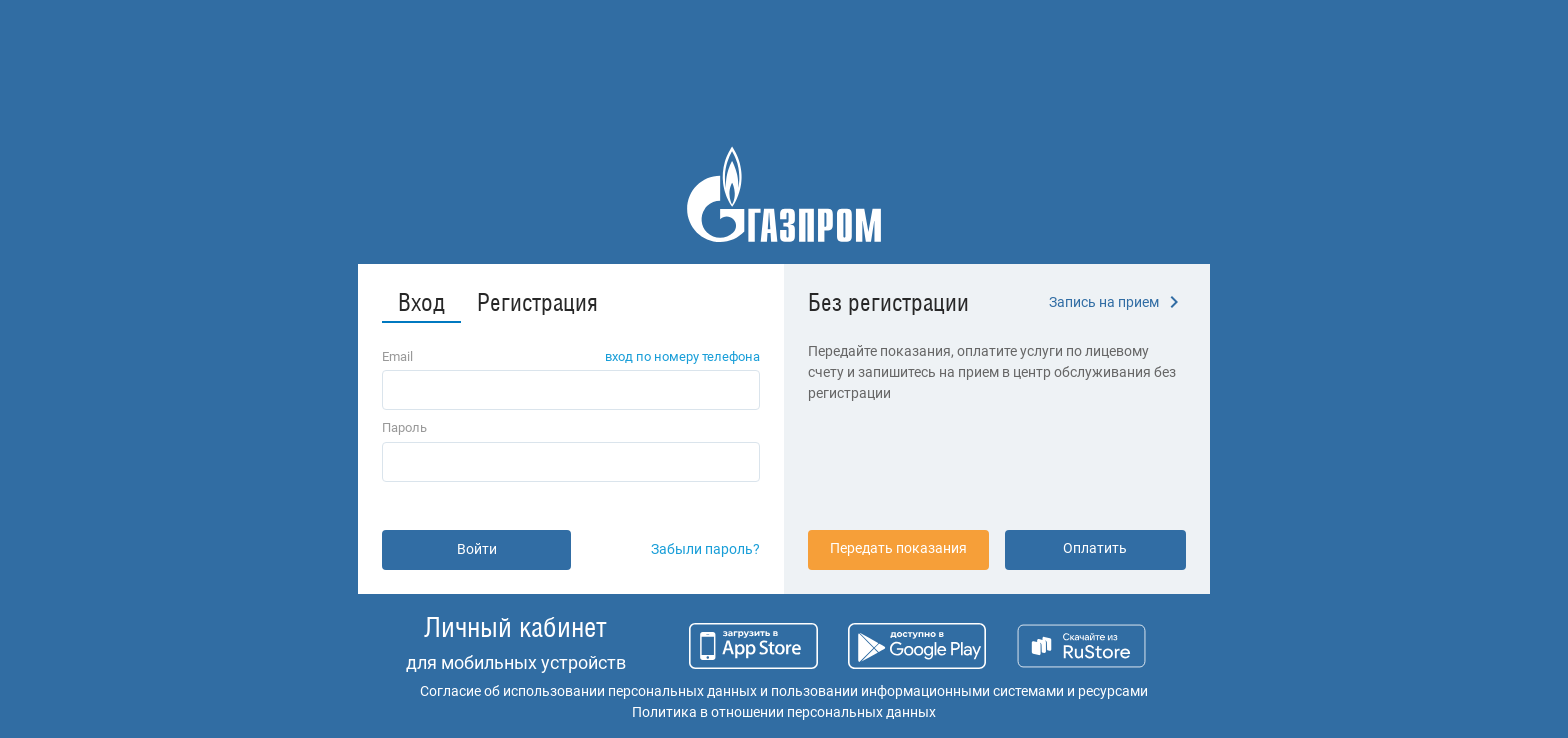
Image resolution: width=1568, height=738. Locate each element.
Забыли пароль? (705, 549)
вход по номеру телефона (682, 356)
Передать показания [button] (898, 548)
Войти (477, 549)
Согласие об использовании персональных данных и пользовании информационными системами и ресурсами (784, 691)
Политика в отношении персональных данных (784, 712)
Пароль (404, 427)
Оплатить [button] (1095, 548)
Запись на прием (1117, 302)
